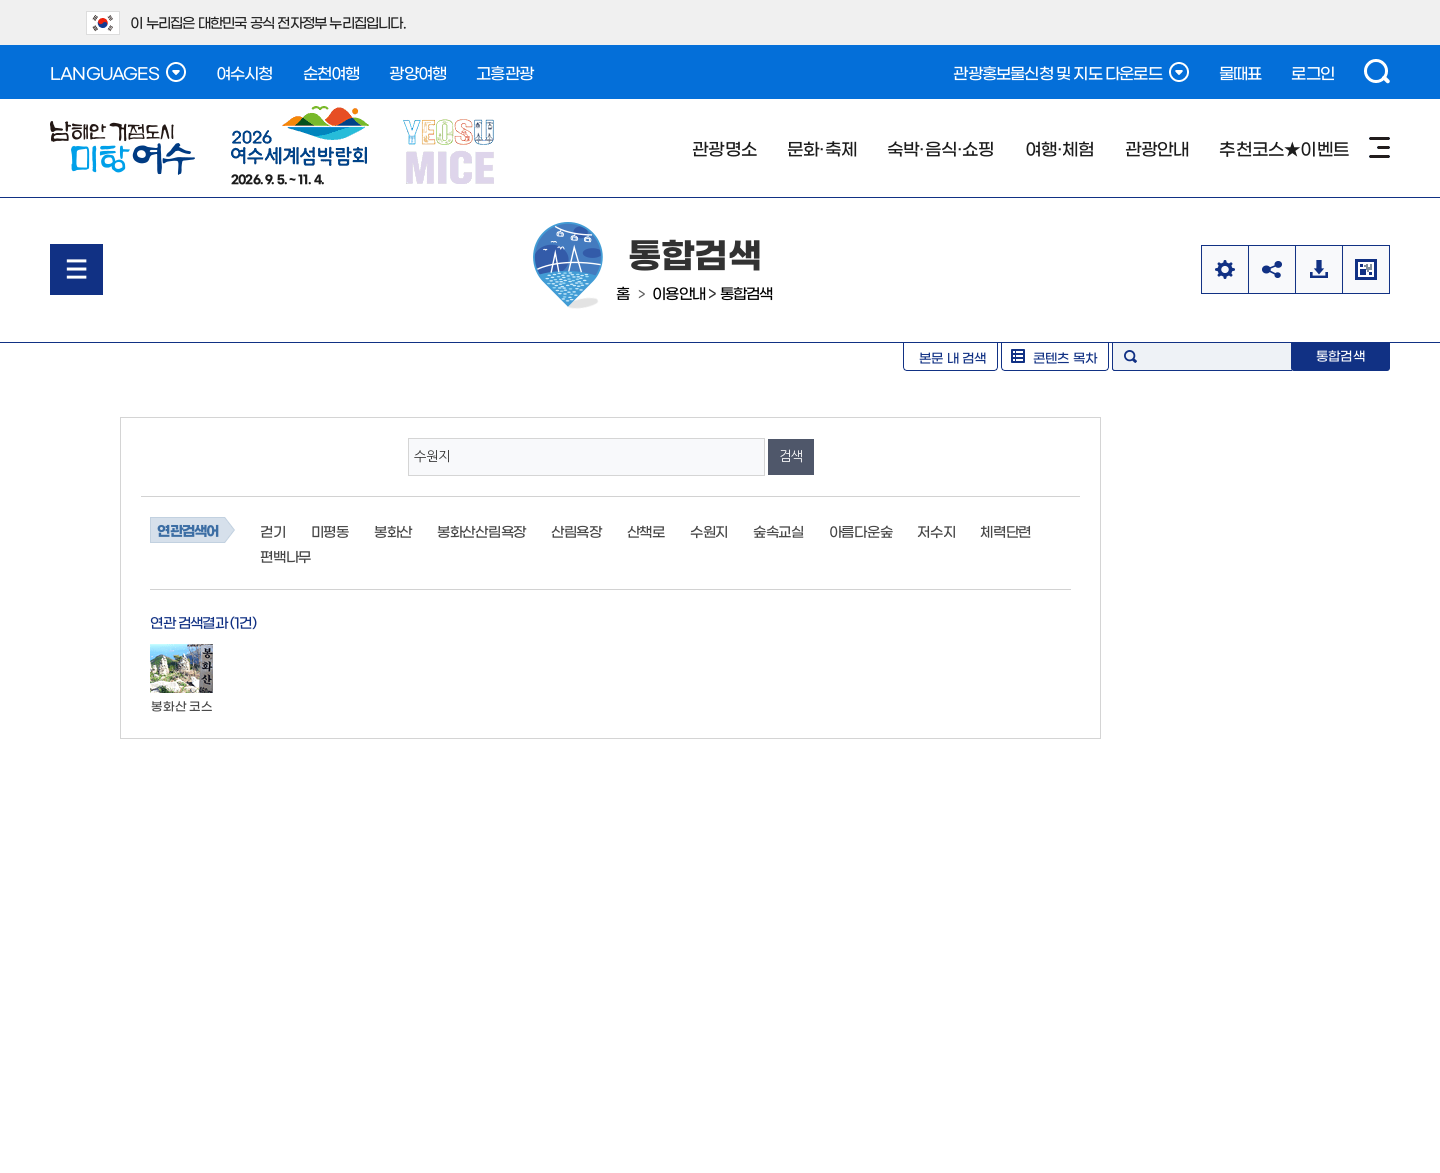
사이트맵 (1379, 147)
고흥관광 (504, 72)
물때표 (1240, 72)
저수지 (936, 531)
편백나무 (285, 556)
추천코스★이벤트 (1284, 147)
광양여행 (417, 72)
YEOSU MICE (450, 150)
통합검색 (746, 292)
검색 (1377, 71)
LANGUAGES (118, 72)
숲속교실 (778, 531)
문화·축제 (822, 147)
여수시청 (244, 72)
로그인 (1312, 72)
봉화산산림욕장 (481, 531)
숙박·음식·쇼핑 (941, 147)
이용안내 (678, 292)
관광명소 (724, 147)
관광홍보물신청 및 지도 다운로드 (1070, 72)
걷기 (272, 531)
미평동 (330, 531)
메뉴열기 (76, 269)
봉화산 (393, 531)
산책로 (646, 531)
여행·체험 (1060, 147)
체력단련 (1005, 531)
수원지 (709, 531)
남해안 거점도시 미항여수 (122, 148)
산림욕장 (576, 531)
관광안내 (1157, 147)
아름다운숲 (861, 531)
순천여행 (331, 72)
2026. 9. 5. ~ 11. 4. (300, 145)
